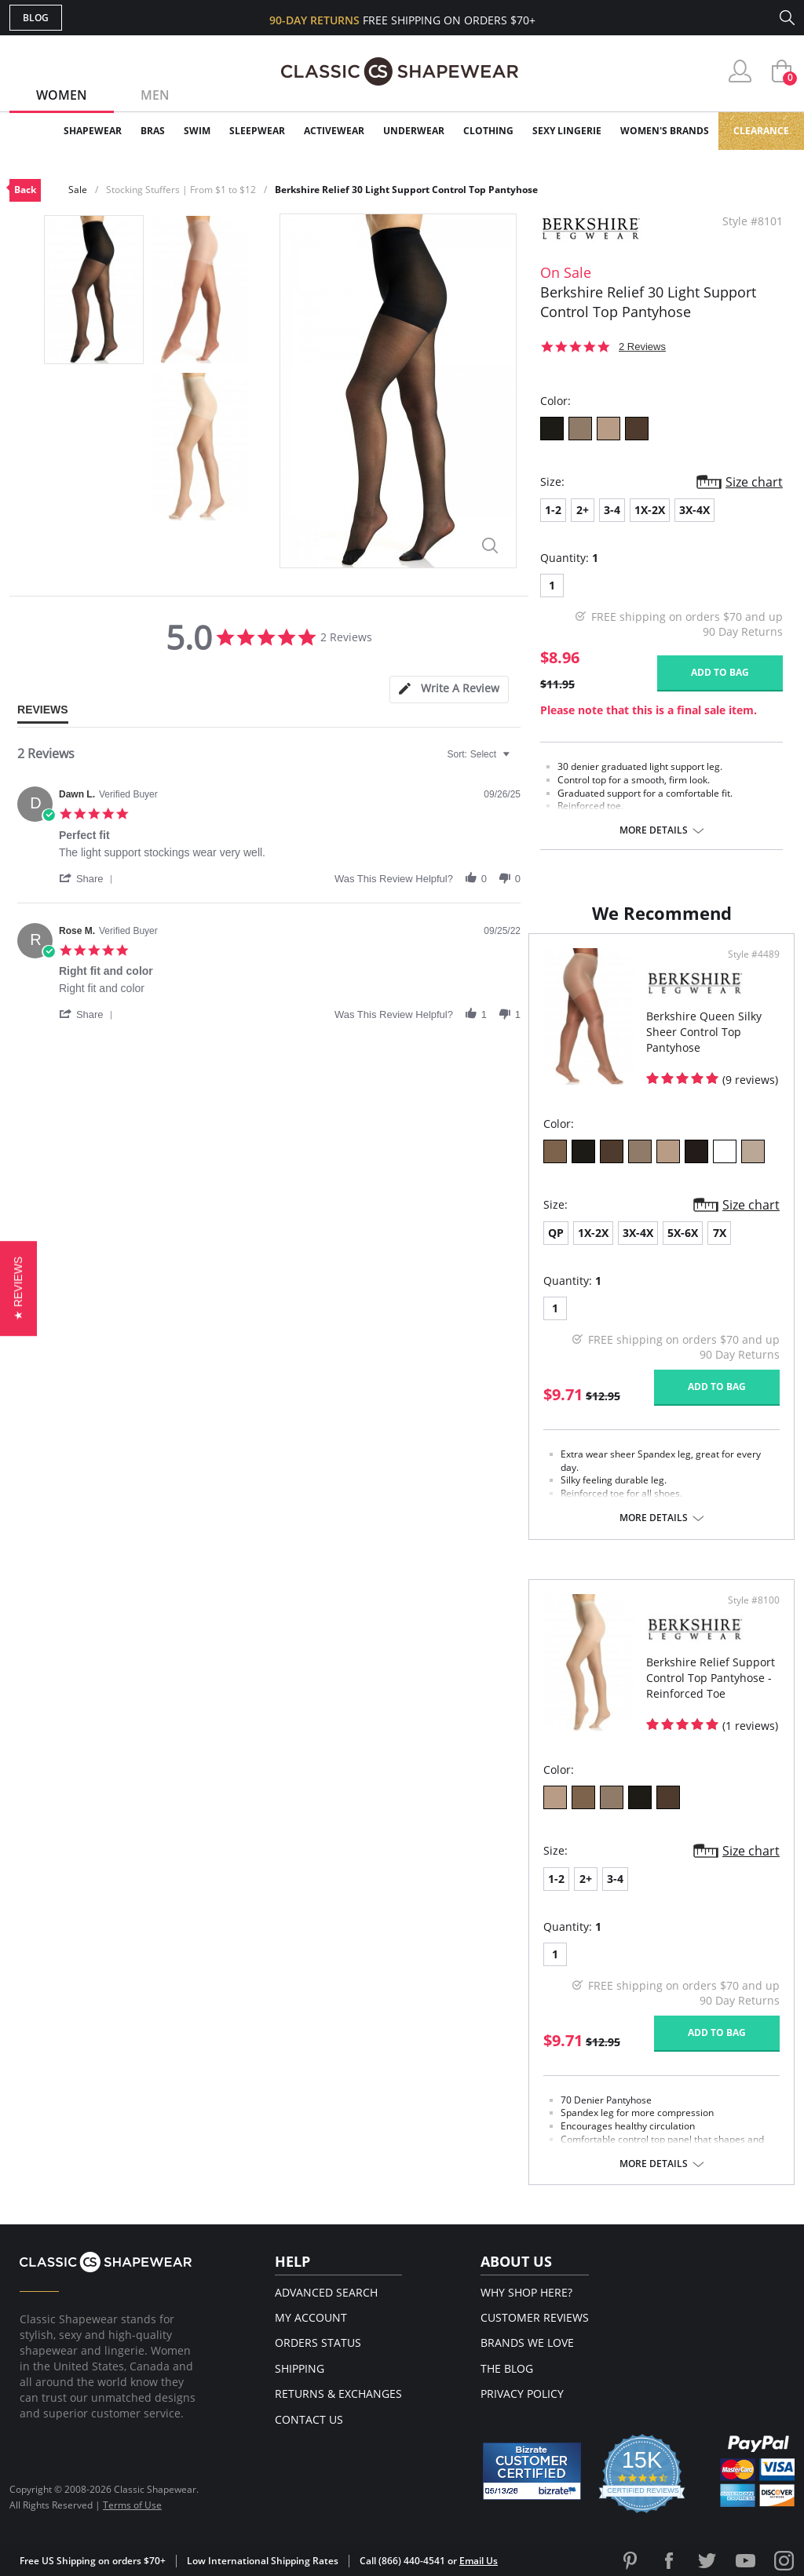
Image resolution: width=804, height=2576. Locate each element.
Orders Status (318, 2342)
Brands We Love (527, 2342)
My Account (311, 2317)
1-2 (553, 509)
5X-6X (682, 1232)
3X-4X (694, 509)
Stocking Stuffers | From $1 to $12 (181, 189)
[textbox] (517, 760)
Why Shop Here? (526, 2292)
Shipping (299, 2368)
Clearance (761, 130)
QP (556, 1232)
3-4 (612, 509)
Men (155, 95)
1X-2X (649, 509)
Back (25, 189)
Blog (36, 17)
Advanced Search (326, 2292)
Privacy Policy (522, 2393)
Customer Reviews (535, 2317)
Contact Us (309, 2419)
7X (719, 1232)
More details (653, 830)
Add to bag (720, 672)
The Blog (507, 2368)
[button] (89, 878)
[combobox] (480, 754)
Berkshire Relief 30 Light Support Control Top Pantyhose (406, 189)
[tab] (449, 689)
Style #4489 (754, 954)
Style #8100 (754, 1600)
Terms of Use (132, 2505)
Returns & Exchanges (338, 2393)
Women (61, 95)
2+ (582, 509)
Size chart (754, 482)
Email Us (478, 2560)
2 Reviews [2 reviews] (642, 346)
